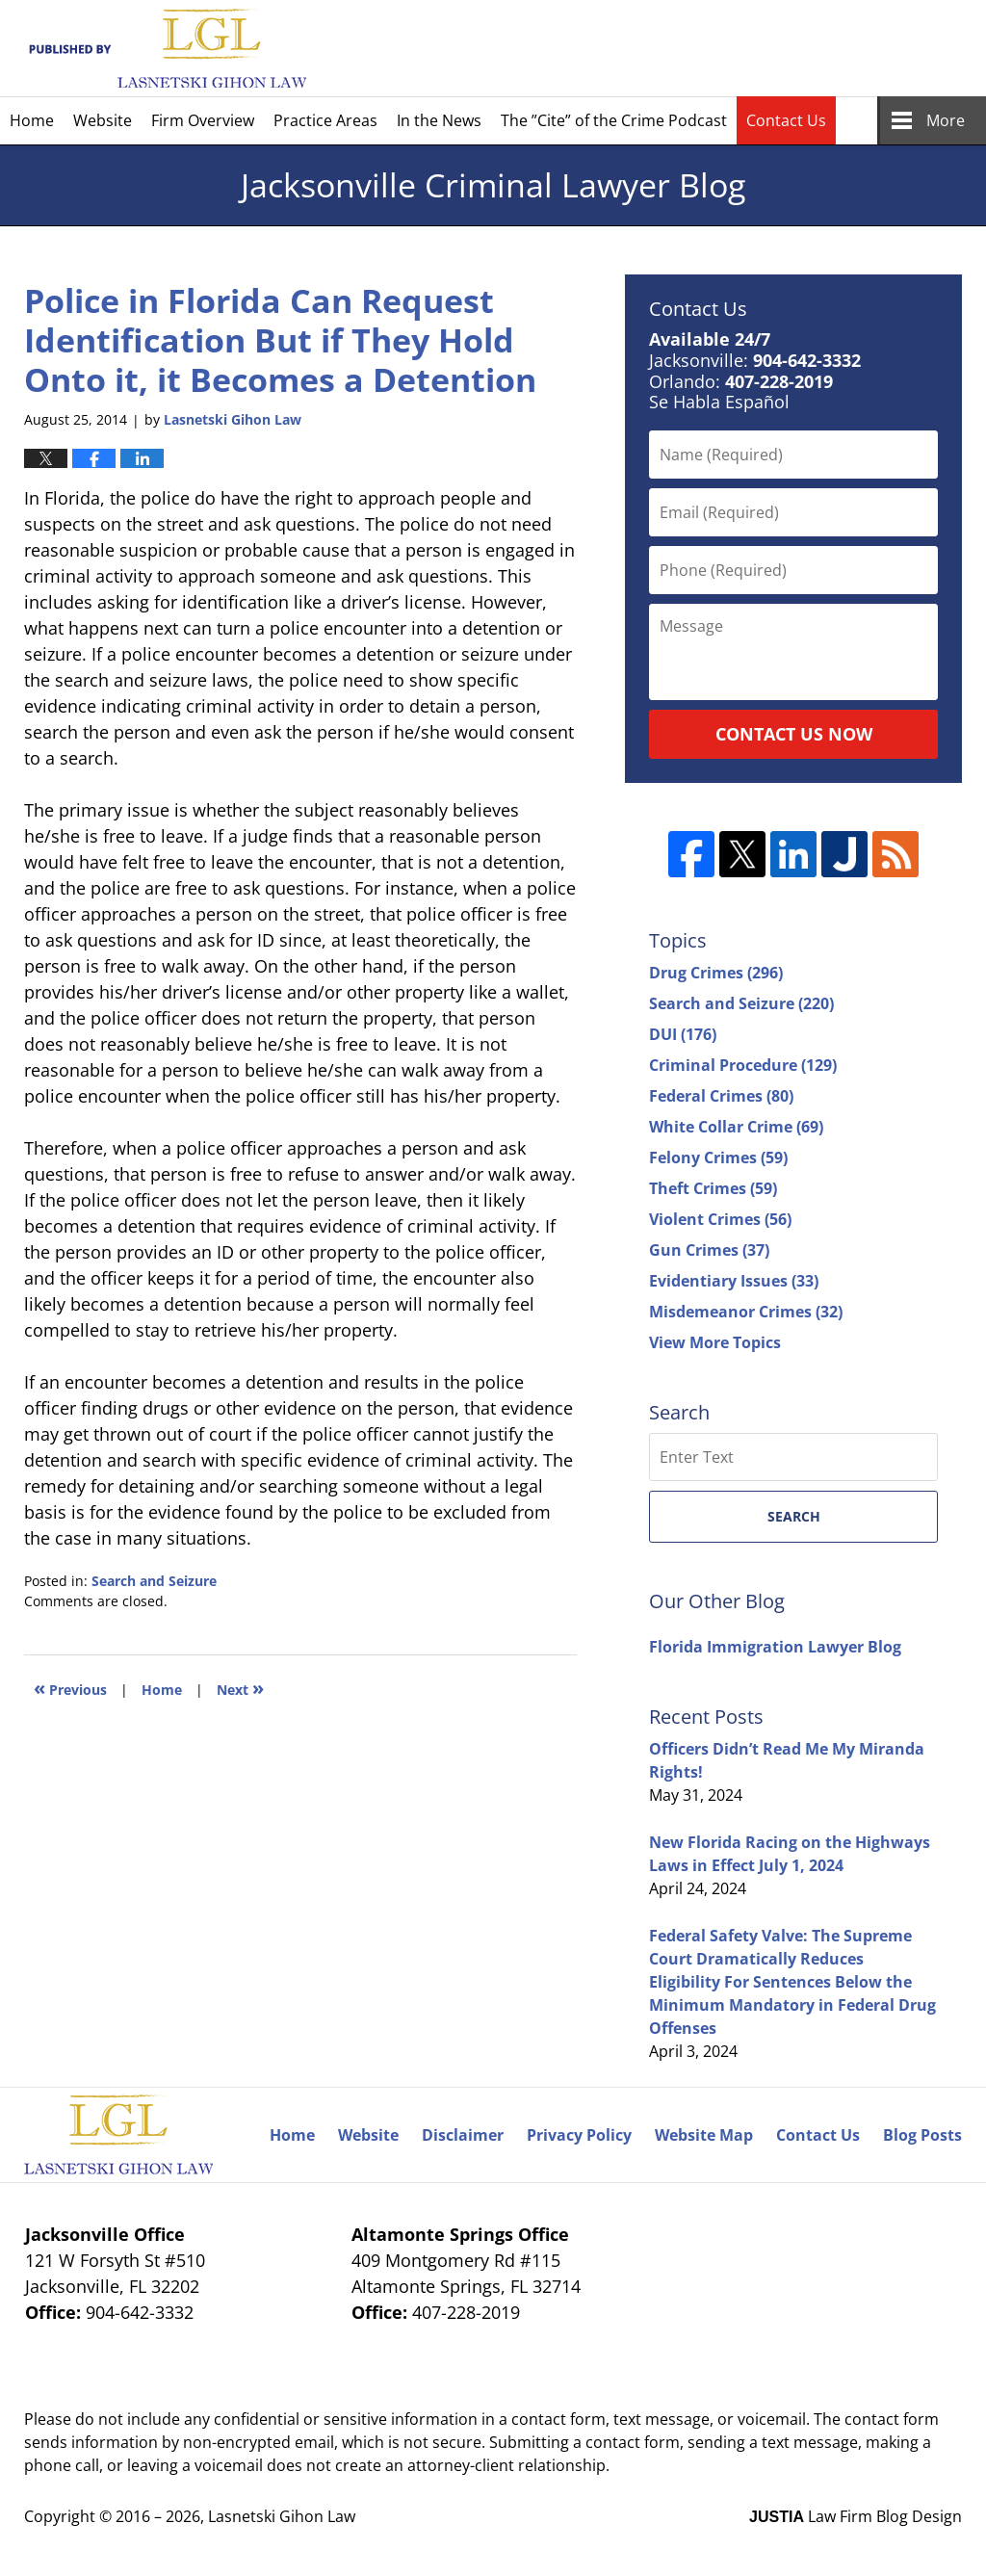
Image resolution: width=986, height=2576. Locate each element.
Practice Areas (325, 120)
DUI (682, 1034)
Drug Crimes (716, 972)
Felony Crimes (718, 1157)
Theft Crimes (713, 1188)
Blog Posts (922, 2135)
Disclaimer (463, 2135)
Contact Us (786, 120)
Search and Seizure (154, 1581)
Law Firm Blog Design (855, 2516)
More (945, 120)
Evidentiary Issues (733, 1280)
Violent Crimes (720, 1219)
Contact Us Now (793, 733)
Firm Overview (202, 120)
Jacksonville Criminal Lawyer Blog (165, 49)
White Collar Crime (736, 1126)
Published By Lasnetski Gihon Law (795, 48)
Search (793, 1516)
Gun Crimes (709, 1250)
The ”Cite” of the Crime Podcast (614, 120)
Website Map (704, 2135)
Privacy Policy (579, 2135)
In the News (439, 120)
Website (102, 120)
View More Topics (715, 1342)
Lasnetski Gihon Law (281, 2516)
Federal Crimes (721, 1095)
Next (240, 1688)
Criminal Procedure (743, 1065)
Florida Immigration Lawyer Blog (775, 1646)
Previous (70, 1688)
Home (32, 120)
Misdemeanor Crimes (746, 1311)
